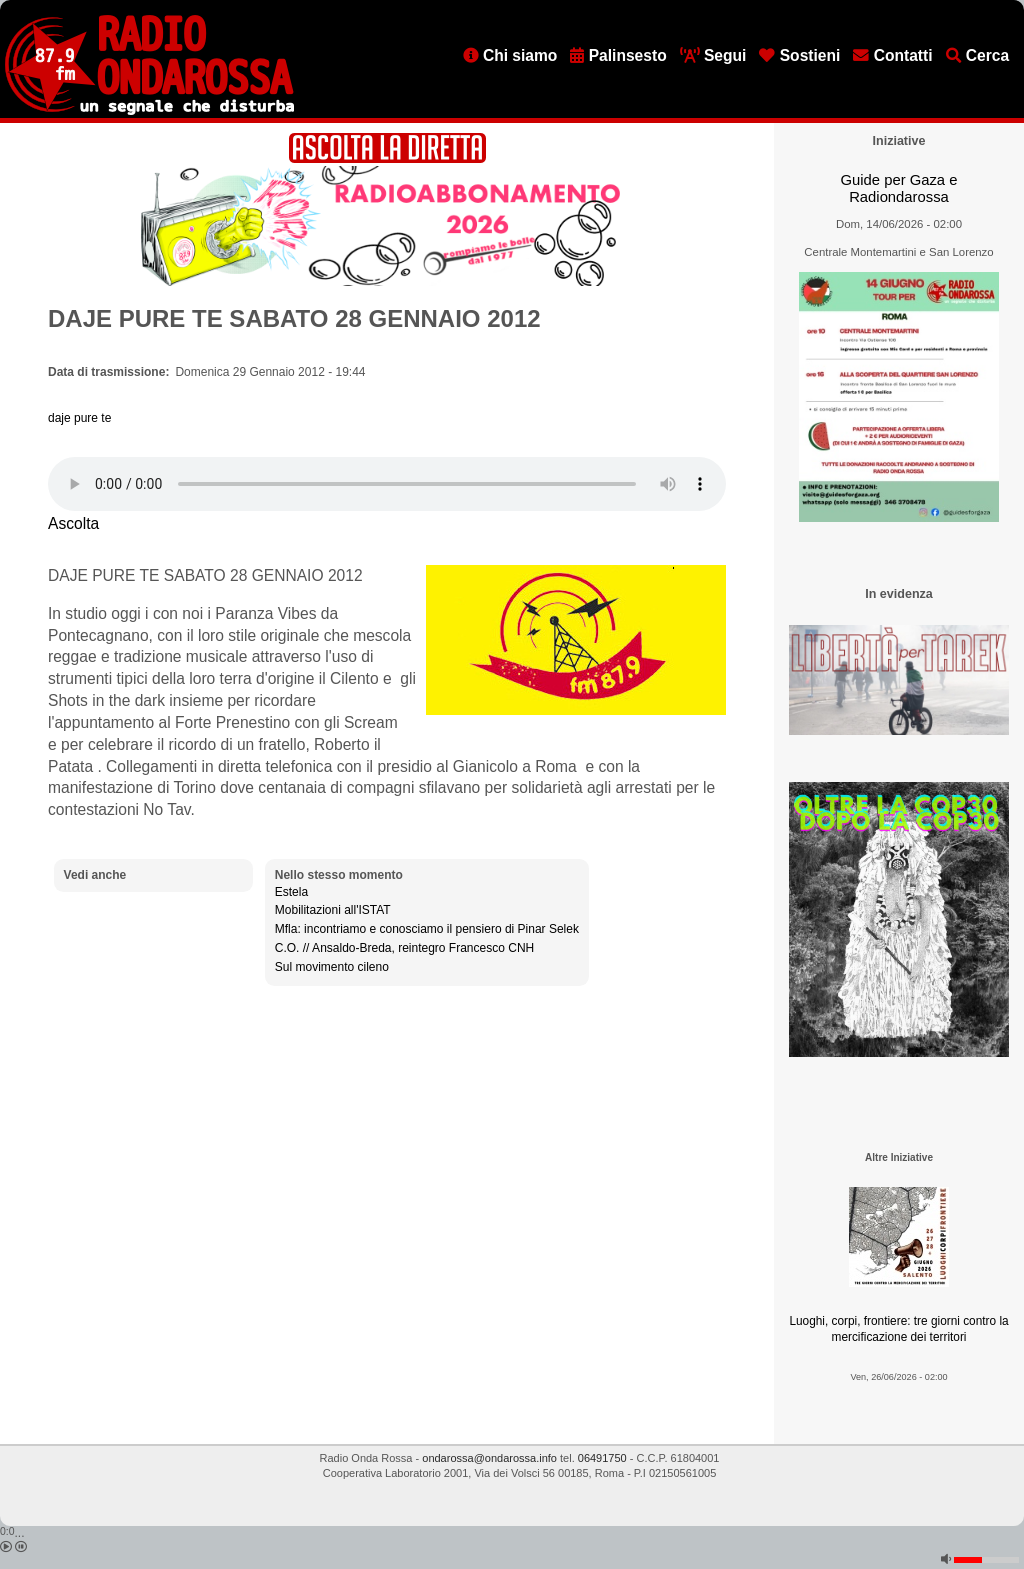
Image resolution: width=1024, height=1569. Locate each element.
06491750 (602, 1458)
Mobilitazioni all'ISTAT (333, 910)
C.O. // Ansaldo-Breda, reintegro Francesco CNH (404, 948)
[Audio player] (387, 484)
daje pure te (79, 418)
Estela (291, 892)
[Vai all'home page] (149, 111)
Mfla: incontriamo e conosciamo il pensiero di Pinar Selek (427, 929)
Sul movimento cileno (332, 967)
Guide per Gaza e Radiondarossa (899, 188)
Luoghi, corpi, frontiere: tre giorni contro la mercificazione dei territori (898, 1329)
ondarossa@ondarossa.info (489, 1458)
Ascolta (73, 523)
